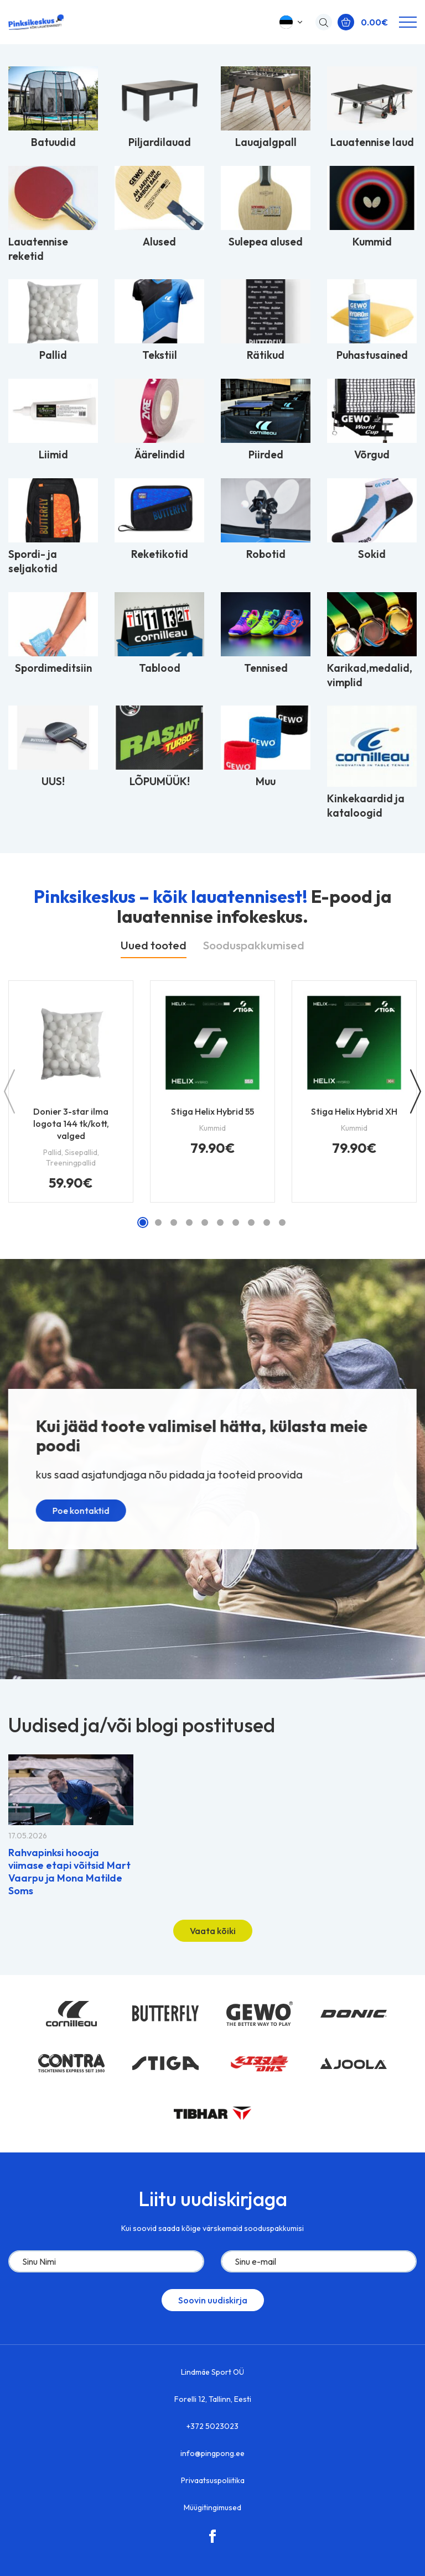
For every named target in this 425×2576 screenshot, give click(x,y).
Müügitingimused (212, 2507)
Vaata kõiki (213, 1930)
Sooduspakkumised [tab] (253, 945)
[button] (291, 22)
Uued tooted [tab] (153, 945)
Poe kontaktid (73, 1516)
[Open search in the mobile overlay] (320, 22)
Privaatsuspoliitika (213, 2480)
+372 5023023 (212, 2426)
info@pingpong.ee (212, 2453)
